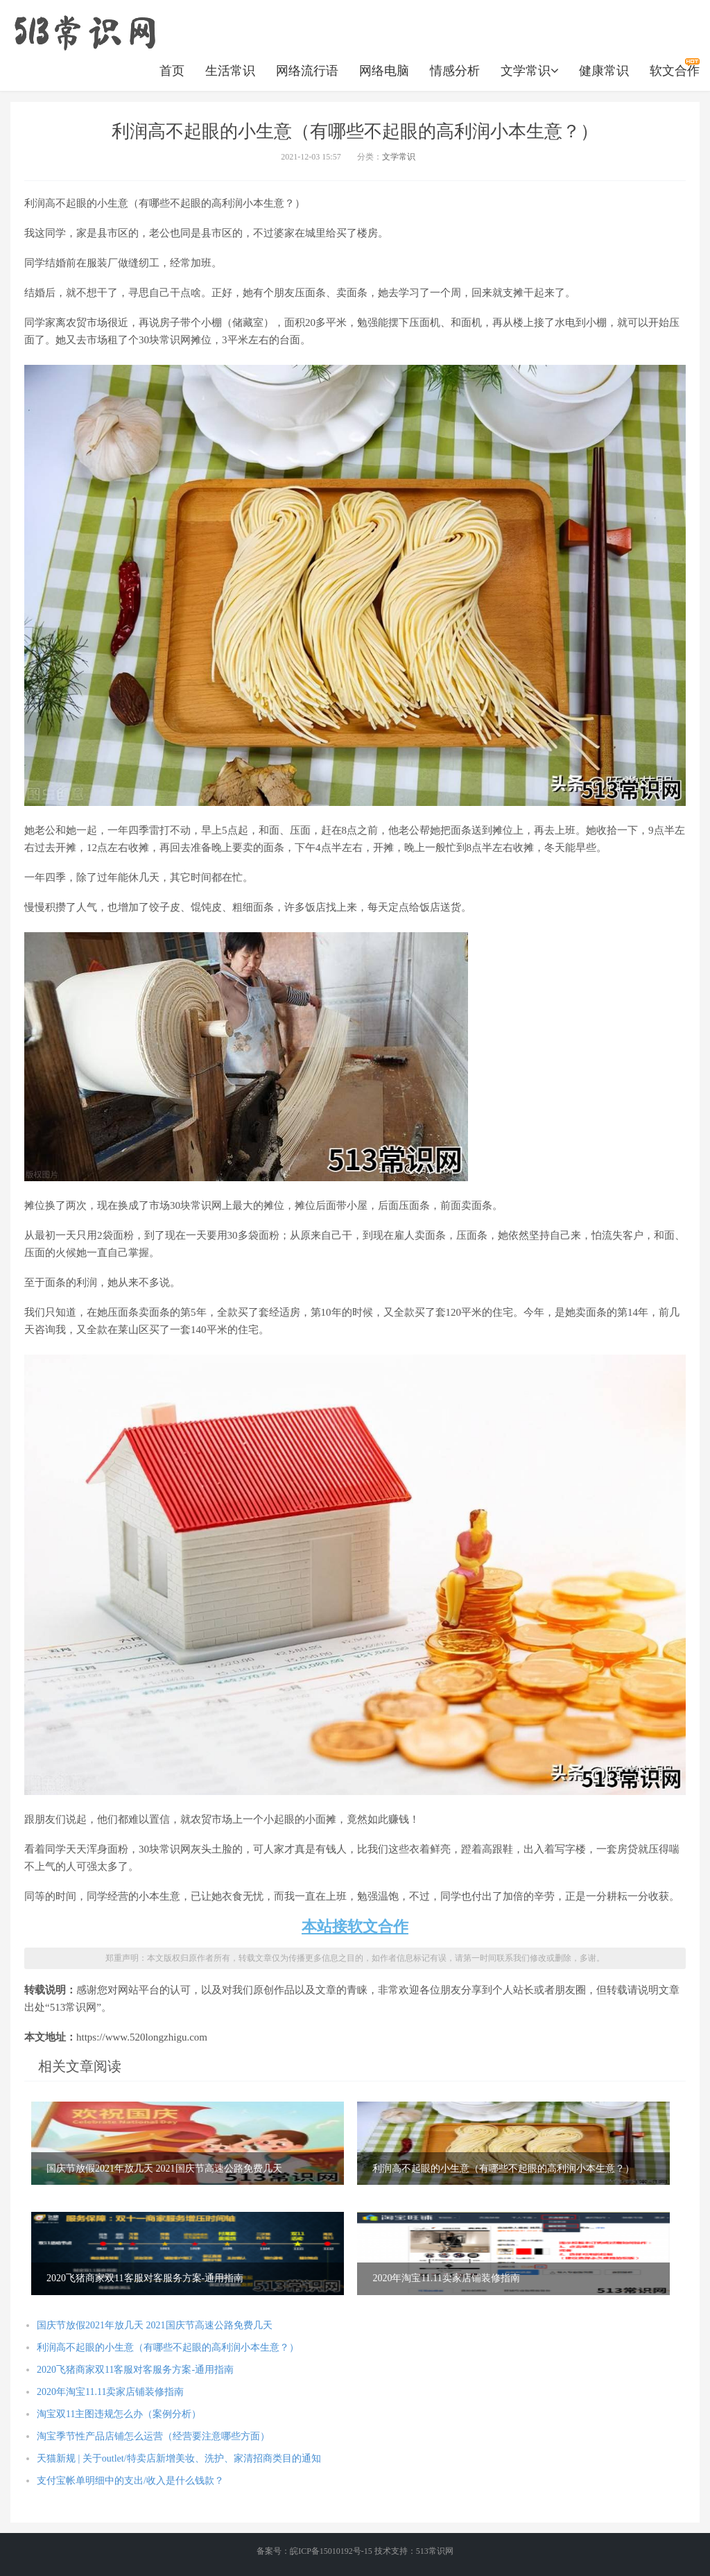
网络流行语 (307, 71)
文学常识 (529, 71)
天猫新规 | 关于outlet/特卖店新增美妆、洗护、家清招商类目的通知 (179, 2458)
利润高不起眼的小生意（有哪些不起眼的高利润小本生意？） (168, 2347)
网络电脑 (384, 71)
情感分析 (455, 71)
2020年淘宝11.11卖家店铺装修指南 (110, 2392)
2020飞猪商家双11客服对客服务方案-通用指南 (135, 2369)
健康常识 (604, 71)
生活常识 (230, 71)
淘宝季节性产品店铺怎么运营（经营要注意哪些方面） (153, 2436)
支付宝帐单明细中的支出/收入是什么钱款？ (130, 2480)
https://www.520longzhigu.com (84, 31)
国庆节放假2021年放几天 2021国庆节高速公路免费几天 (154, 2325)
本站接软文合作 (355, 1926)
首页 (171, 71)
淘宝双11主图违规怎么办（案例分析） (119, 2414)
